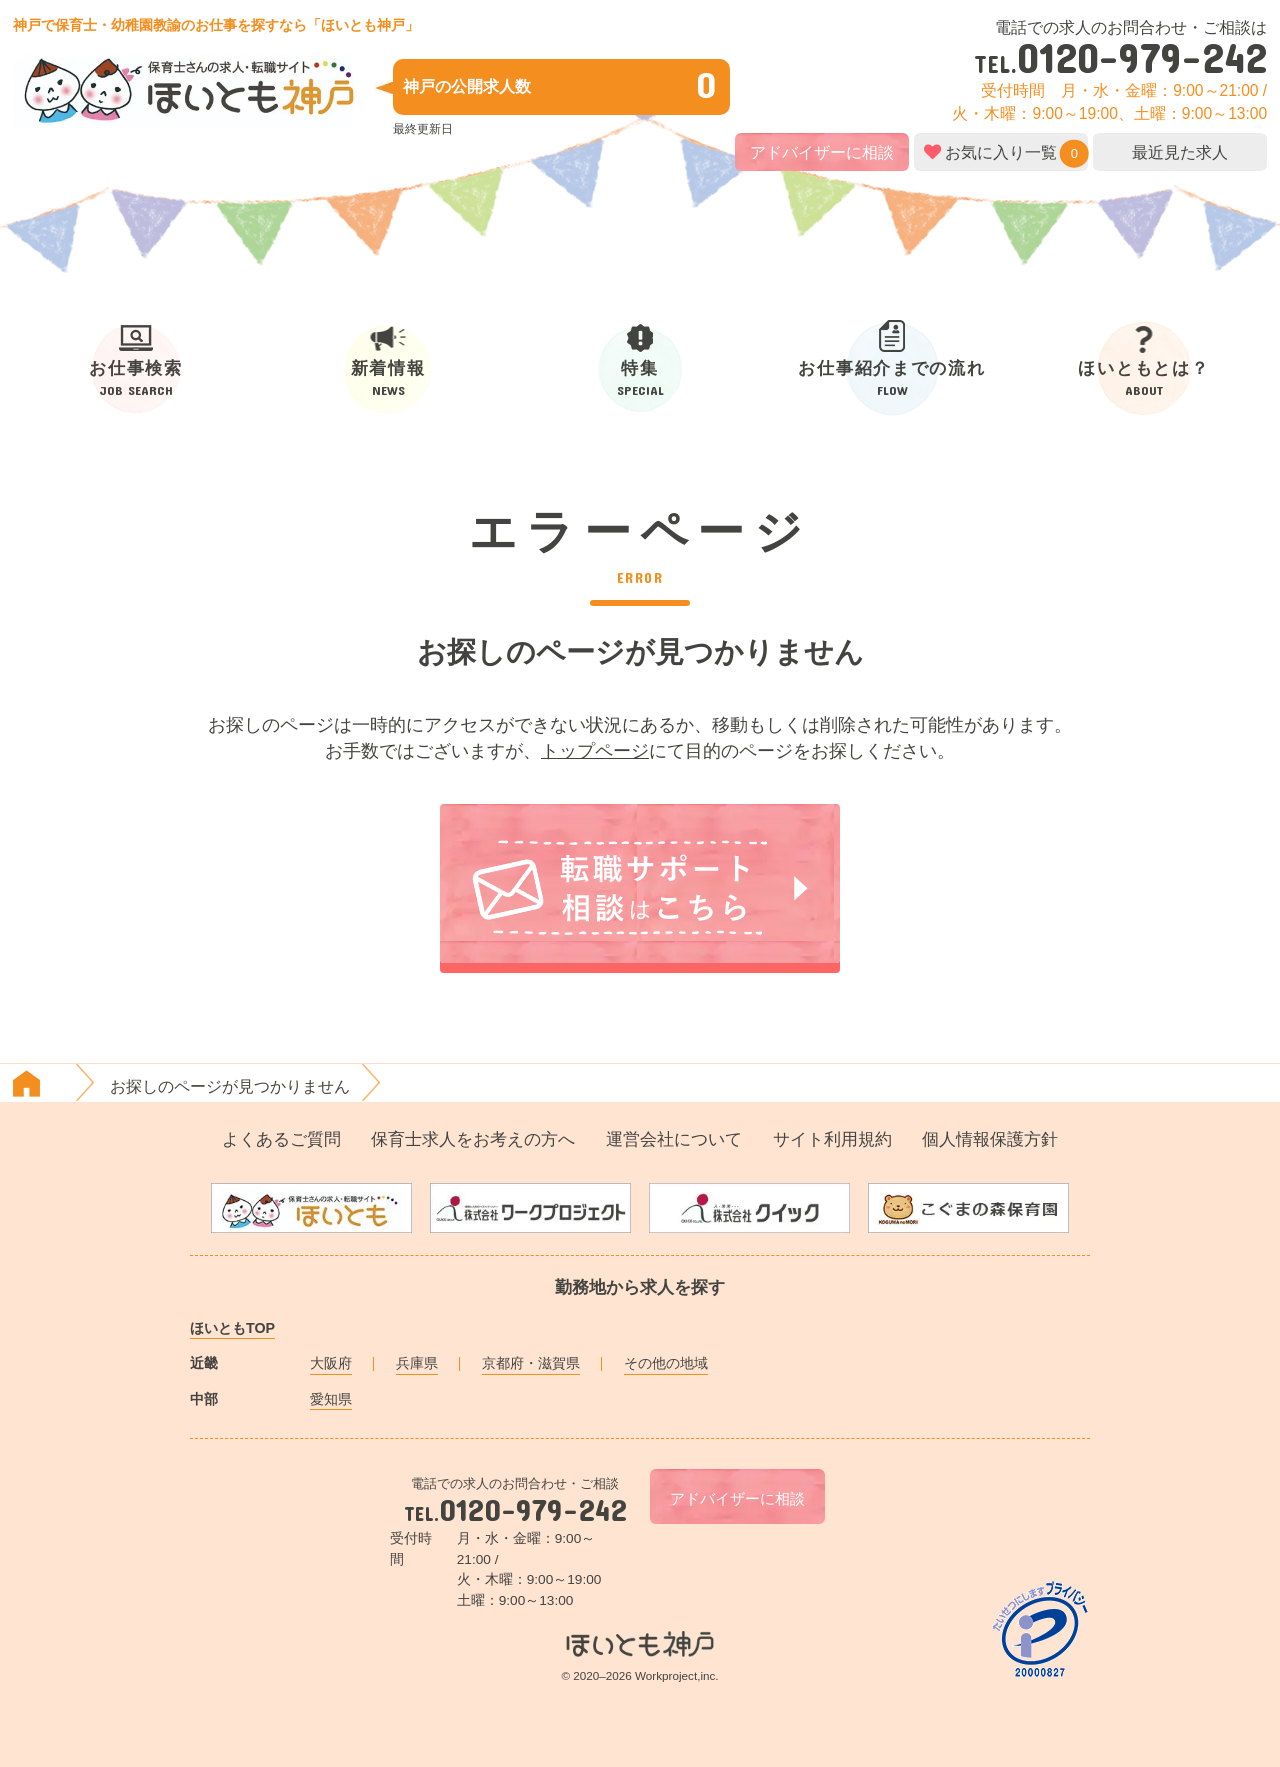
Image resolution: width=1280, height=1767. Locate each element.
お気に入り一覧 (1001, 152)
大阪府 (331, 1363)
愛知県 (331, 1399)
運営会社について (674, 1139)
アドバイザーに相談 (822, 152)
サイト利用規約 (832, 1139)
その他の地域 (666, 1363)
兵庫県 (417, 1363)
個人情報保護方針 (990, 1139)
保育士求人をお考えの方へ (473, 1139)
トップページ (595, 751)
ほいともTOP (232, 1328)
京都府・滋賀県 (531, 1363)
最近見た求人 (1180, 152)
